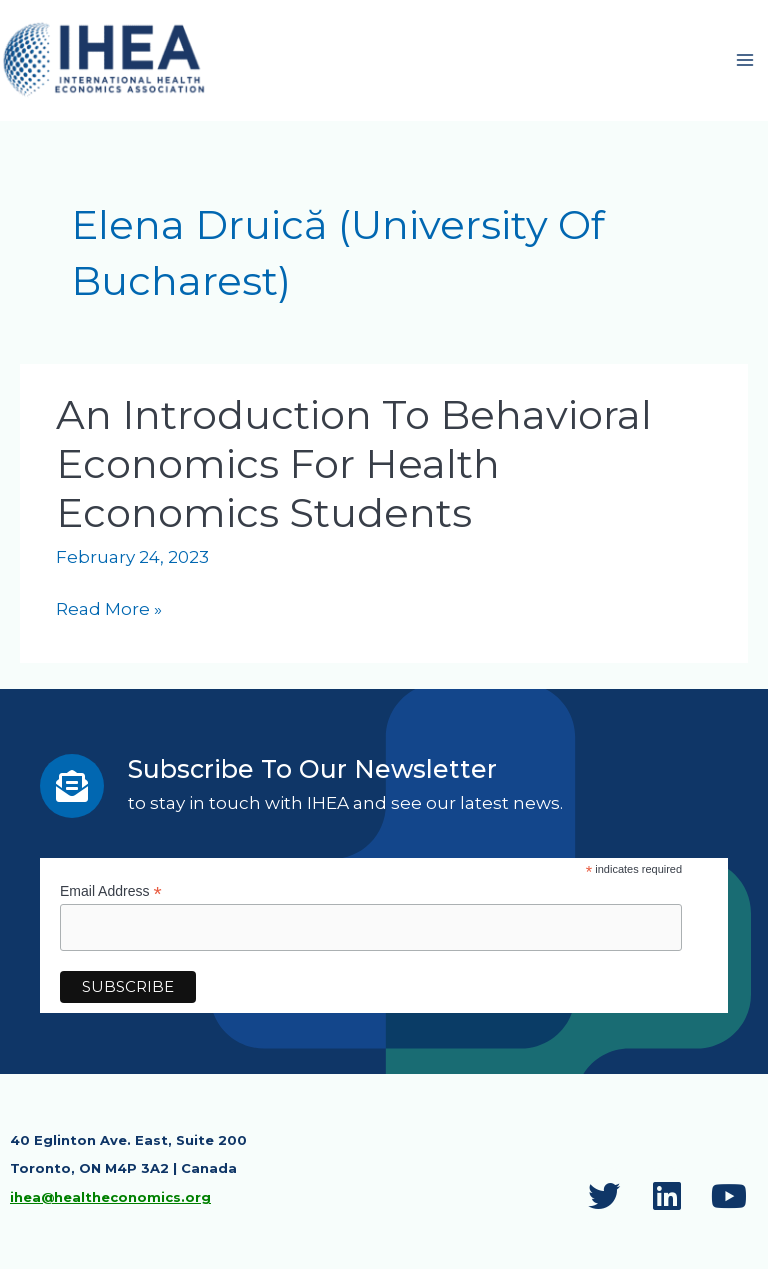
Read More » (109, 613)
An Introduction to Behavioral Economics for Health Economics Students (354, 466)
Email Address (111, 895)
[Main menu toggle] (746, 62)
